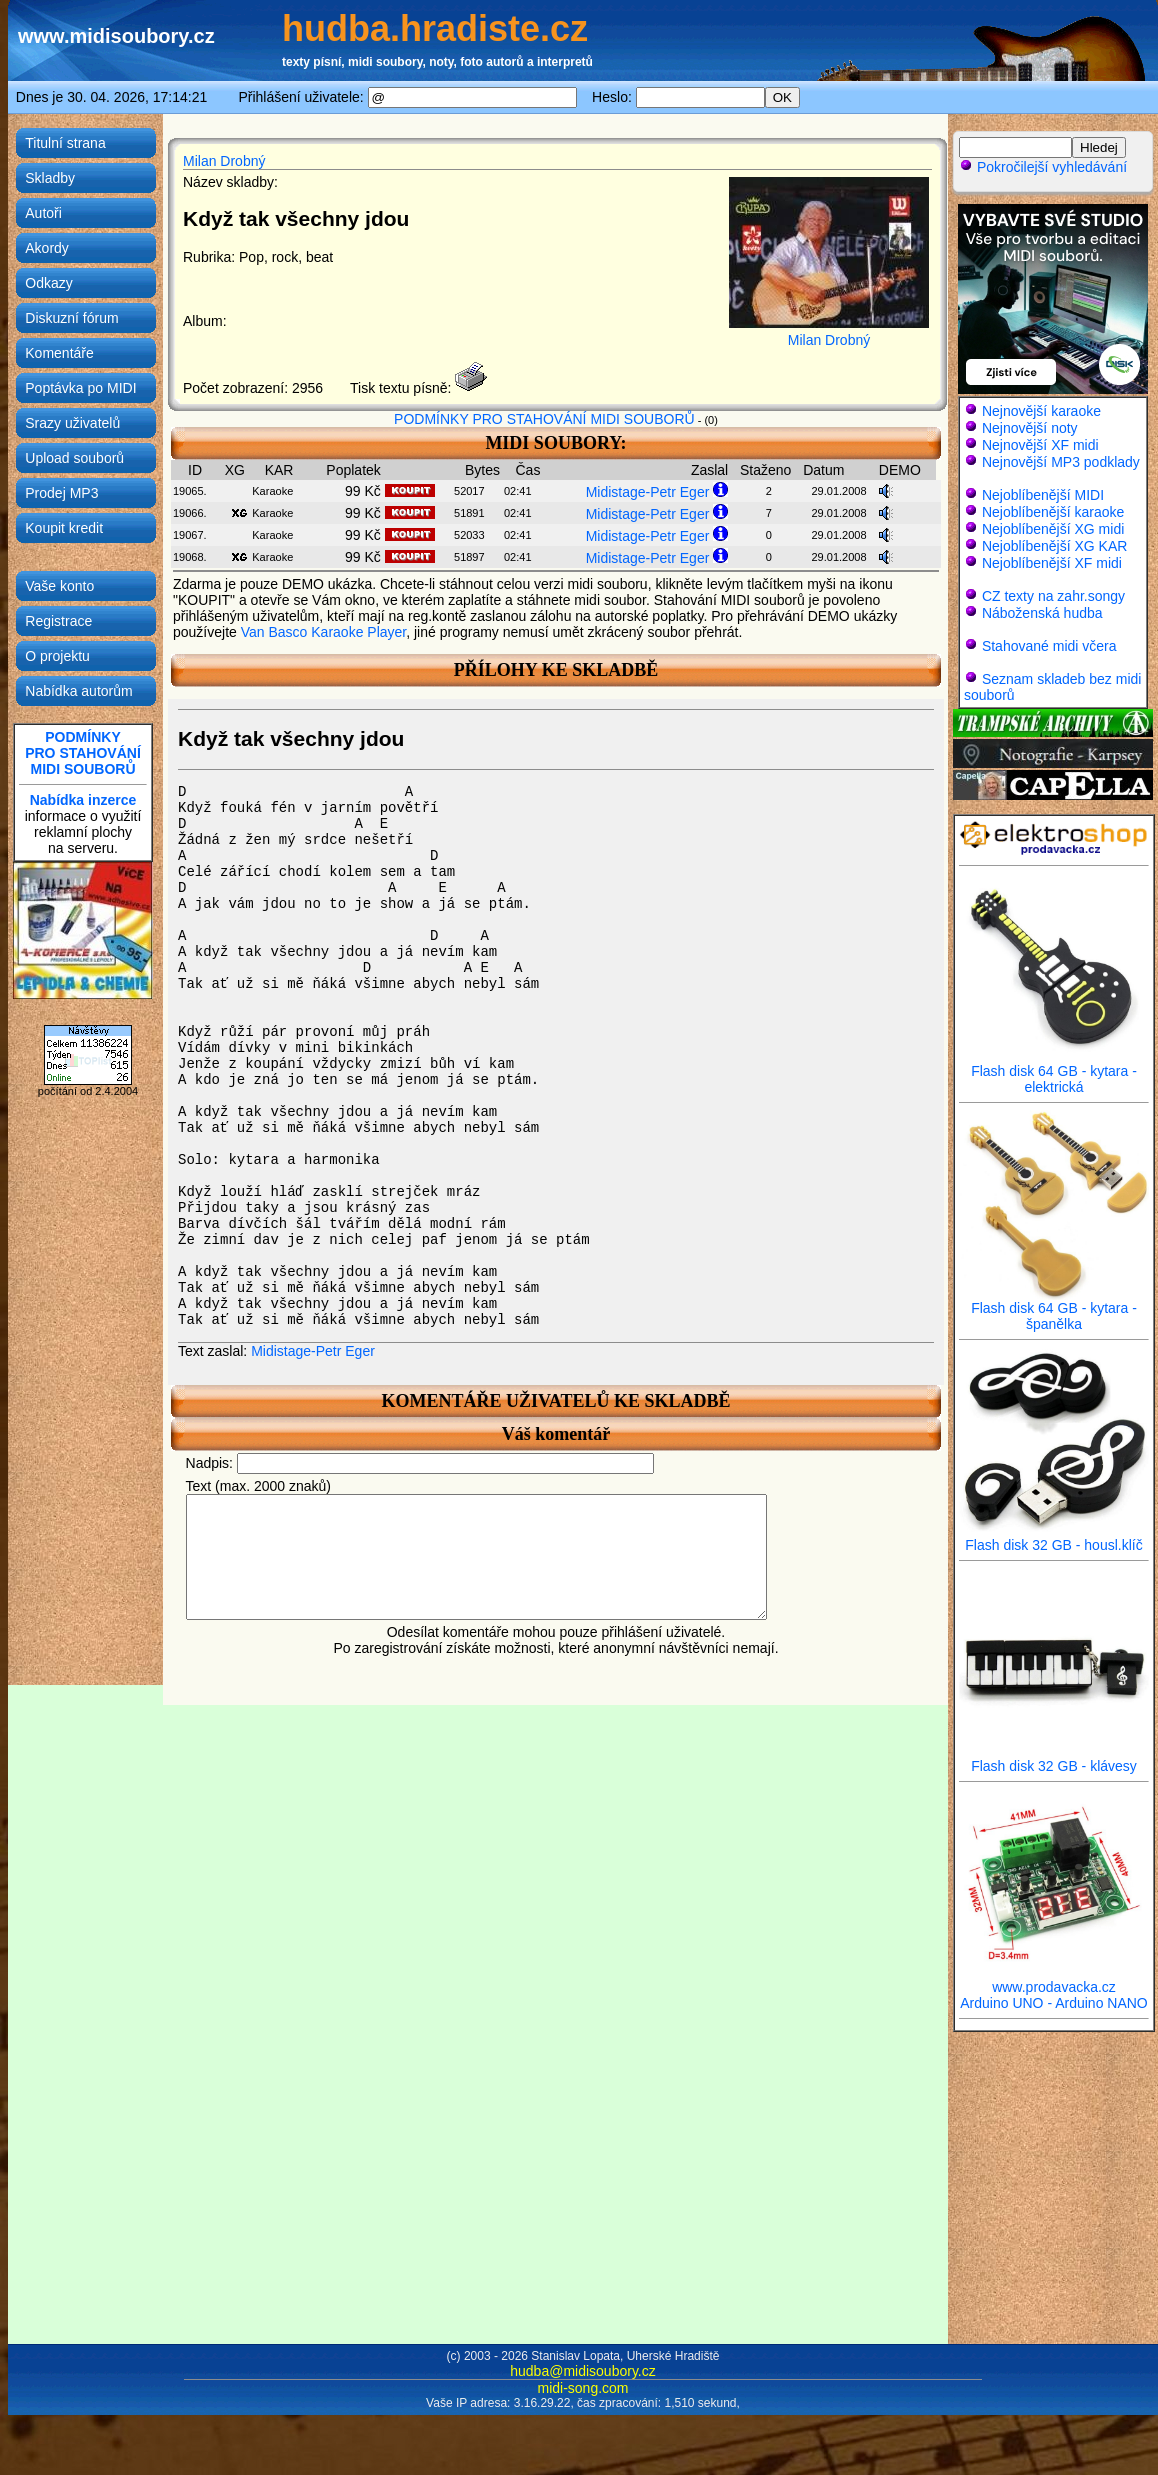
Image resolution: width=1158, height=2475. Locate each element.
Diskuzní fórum (71, 318)
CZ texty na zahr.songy (1053, 596)
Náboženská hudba (1042, 613)
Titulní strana (65, 143)
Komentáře (59, 353)
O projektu (57, 656)
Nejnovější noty (1030, 428)
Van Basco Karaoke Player (324, 632)
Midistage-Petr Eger (648, 492)
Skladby (50, 178)
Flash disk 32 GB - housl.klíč (1054, 1538)
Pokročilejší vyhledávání (1043, 167)
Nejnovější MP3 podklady (1061, 462)
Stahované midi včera (1049, 646)
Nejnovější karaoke (1041, 411)
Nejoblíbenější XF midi (1052, 563)
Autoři (43, 213)
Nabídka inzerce (83, 800)
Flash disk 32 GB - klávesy (1054, 1759)
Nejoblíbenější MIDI (1043, 495)
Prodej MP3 (61, 493)
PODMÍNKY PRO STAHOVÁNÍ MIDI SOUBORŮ (544, 419)
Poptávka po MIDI (80, 388)
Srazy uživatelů (72, 423)
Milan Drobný (224, 161)
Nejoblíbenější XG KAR (1055, 546)
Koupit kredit (64, 528)
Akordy (47, 248)
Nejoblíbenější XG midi (1053, 529)
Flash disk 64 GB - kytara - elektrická (1054, 1072)
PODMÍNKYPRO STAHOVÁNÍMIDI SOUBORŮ (83, 753)
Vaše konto (59, 586)
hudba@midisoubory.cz (582, 2371)
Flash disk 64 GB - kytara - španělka (1054, 1309)
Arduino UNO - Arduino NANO (1054, 2003)
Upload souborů (74, 458)
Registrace (58, 621)
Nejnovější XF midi (1040, 445)
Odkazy (48, 283)
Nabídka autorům (78, 691)
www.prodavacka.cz (1054, 1980)
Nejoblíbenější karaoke (1053, 512)
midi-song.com (582, 2388)
